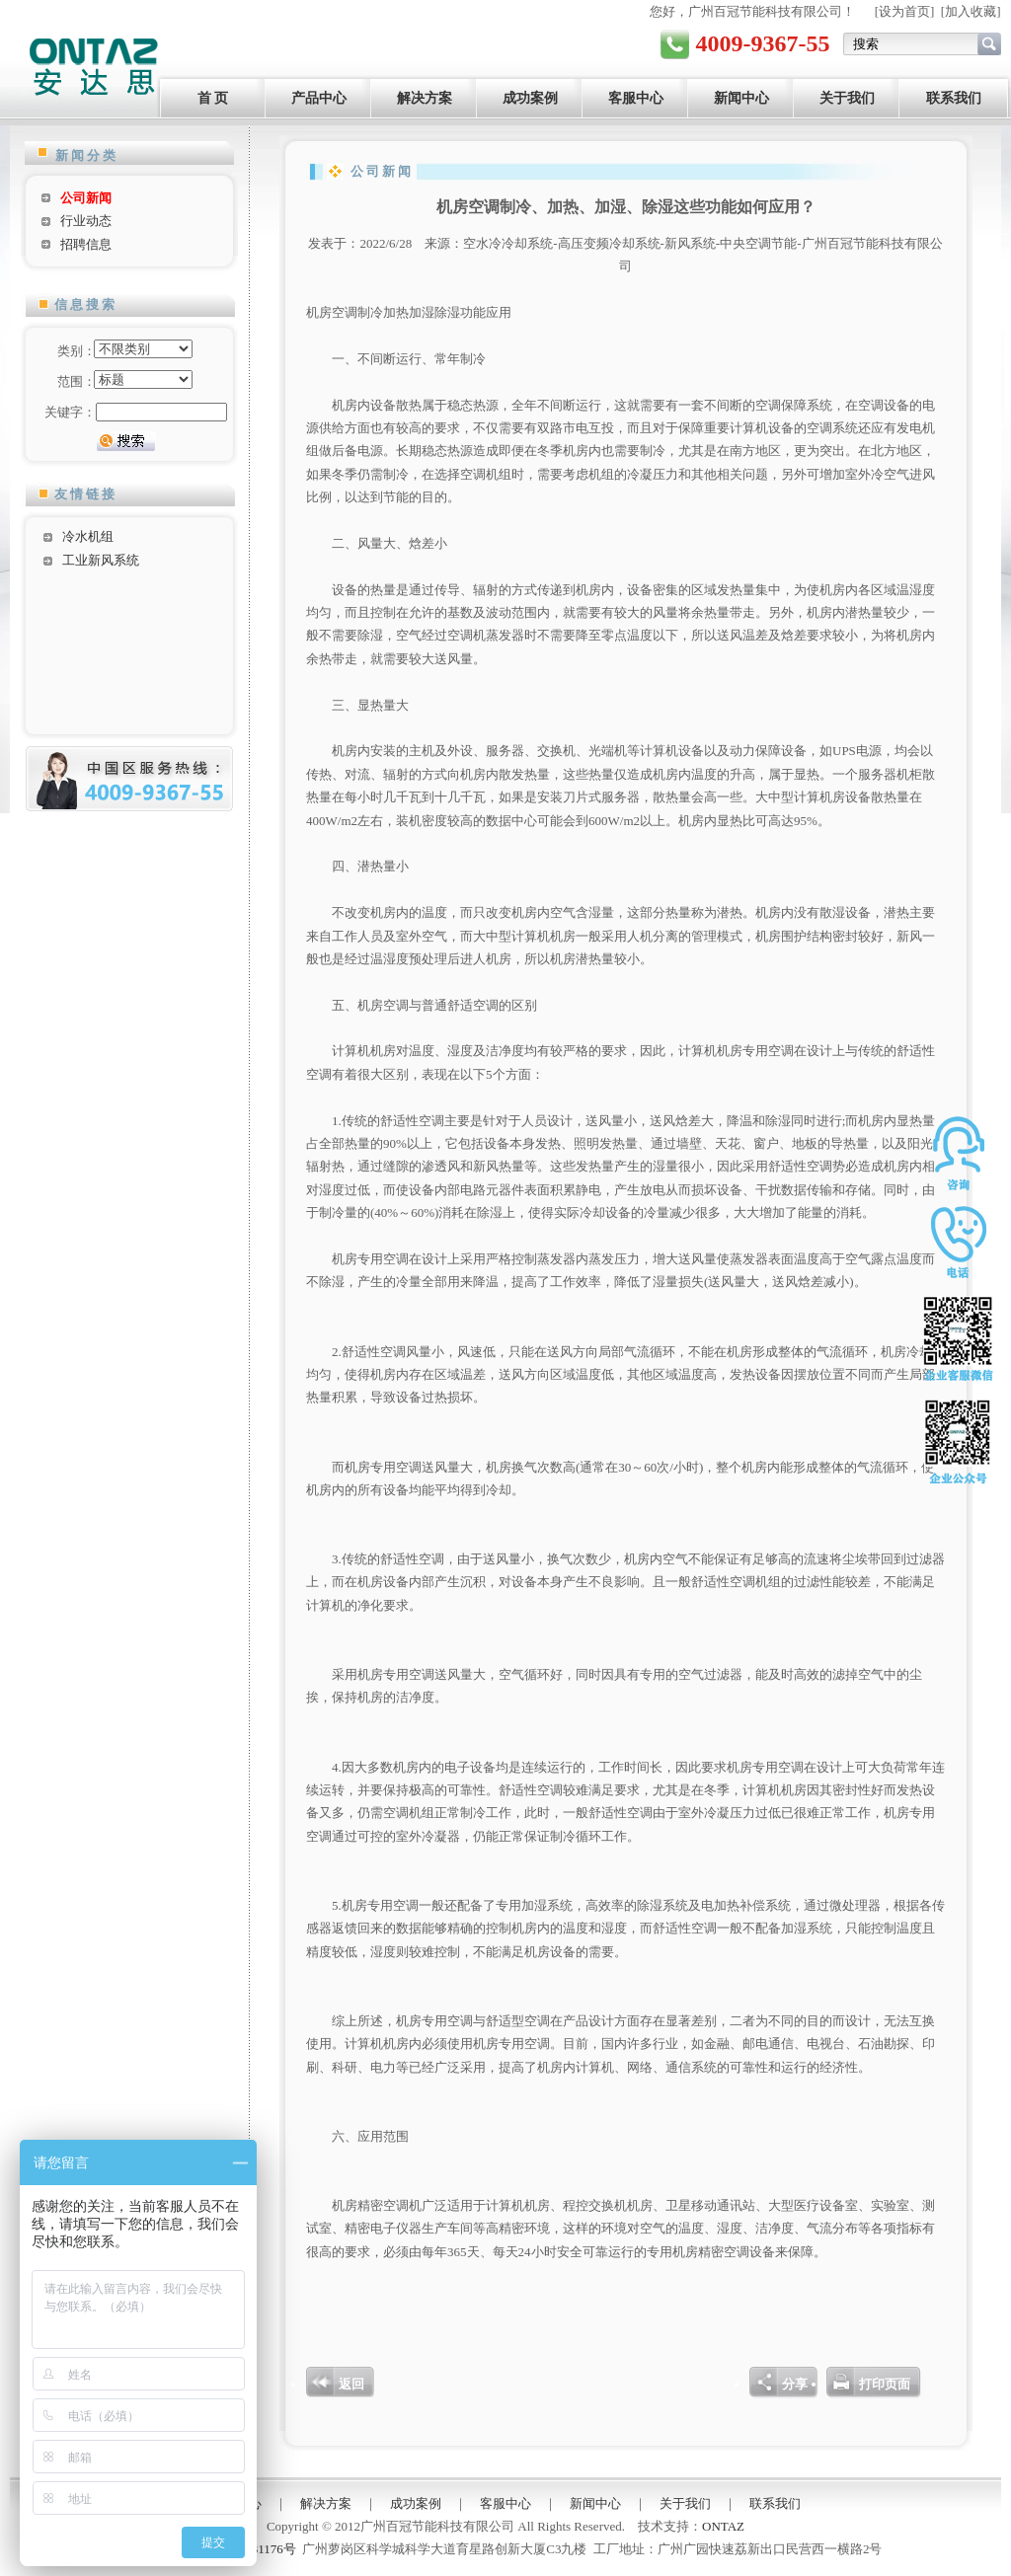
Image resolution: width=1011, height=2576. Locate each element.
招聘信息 (86, 244)
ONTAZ (723, 2526)
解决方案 (424, 98)
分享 (795, 2384)
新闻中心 (741, 98)
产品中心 (319, 98)
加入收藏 (970, 11)
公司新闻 (86, 197)
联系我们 (953, 98)
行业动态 (86, 220)
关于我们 (847, 98)
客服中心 (635, 98)
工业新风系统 (100, 560)
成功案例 (530, 98)
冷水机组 (88, 536)
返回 (351, 2384)
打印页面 (884, 2384)
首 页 (213, 98)
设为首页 (904, 11)
